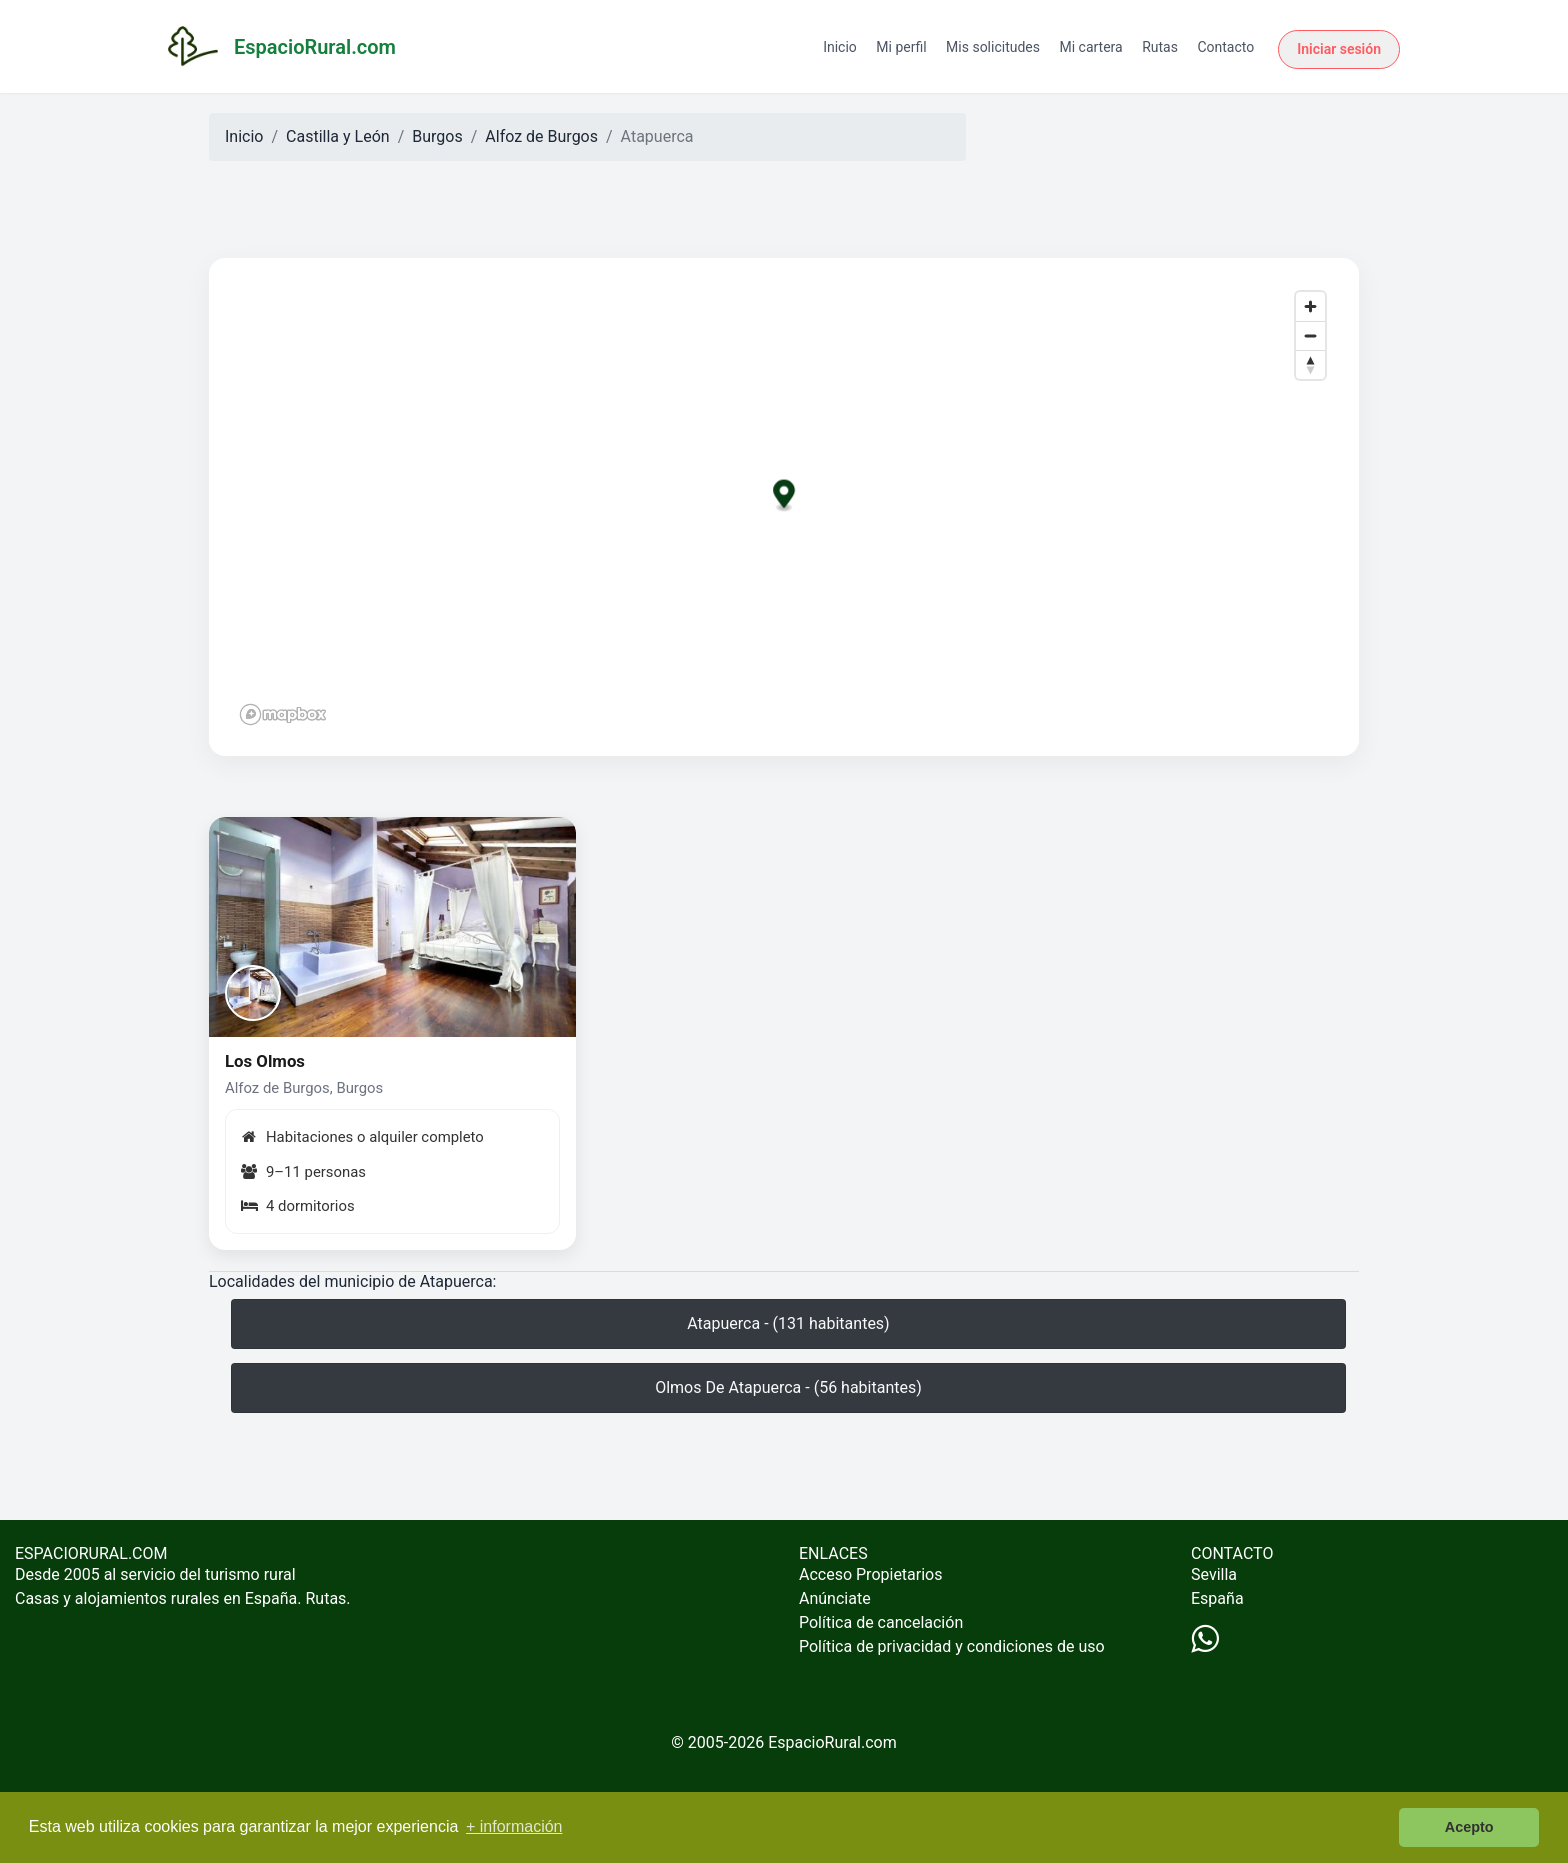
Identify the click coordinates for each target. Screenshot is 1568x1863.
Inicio (840, 47)
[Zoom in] (1310, 306)
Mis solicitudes (993, 47)
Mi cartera (1090, 47)
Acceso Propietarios (871, 1574)
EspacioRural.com (832, 1742)
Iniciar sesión (1339, 49)
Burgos (437, 136)
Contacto (1225, 47)
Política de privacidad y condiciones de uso (952, 1646)
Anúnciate (835, 1598)
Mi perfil (901, 47)
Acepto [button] (1469, 1827)
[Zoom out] (1310, 335)
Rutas (1160, 47)
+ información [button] (514, 1826)
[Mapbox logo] (283, 714)
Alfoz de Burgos (541, 136)
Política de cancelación (881, 1622)
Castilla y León (338, 136)
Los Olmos (265, 1061)
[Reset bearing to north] (1310, 364)
